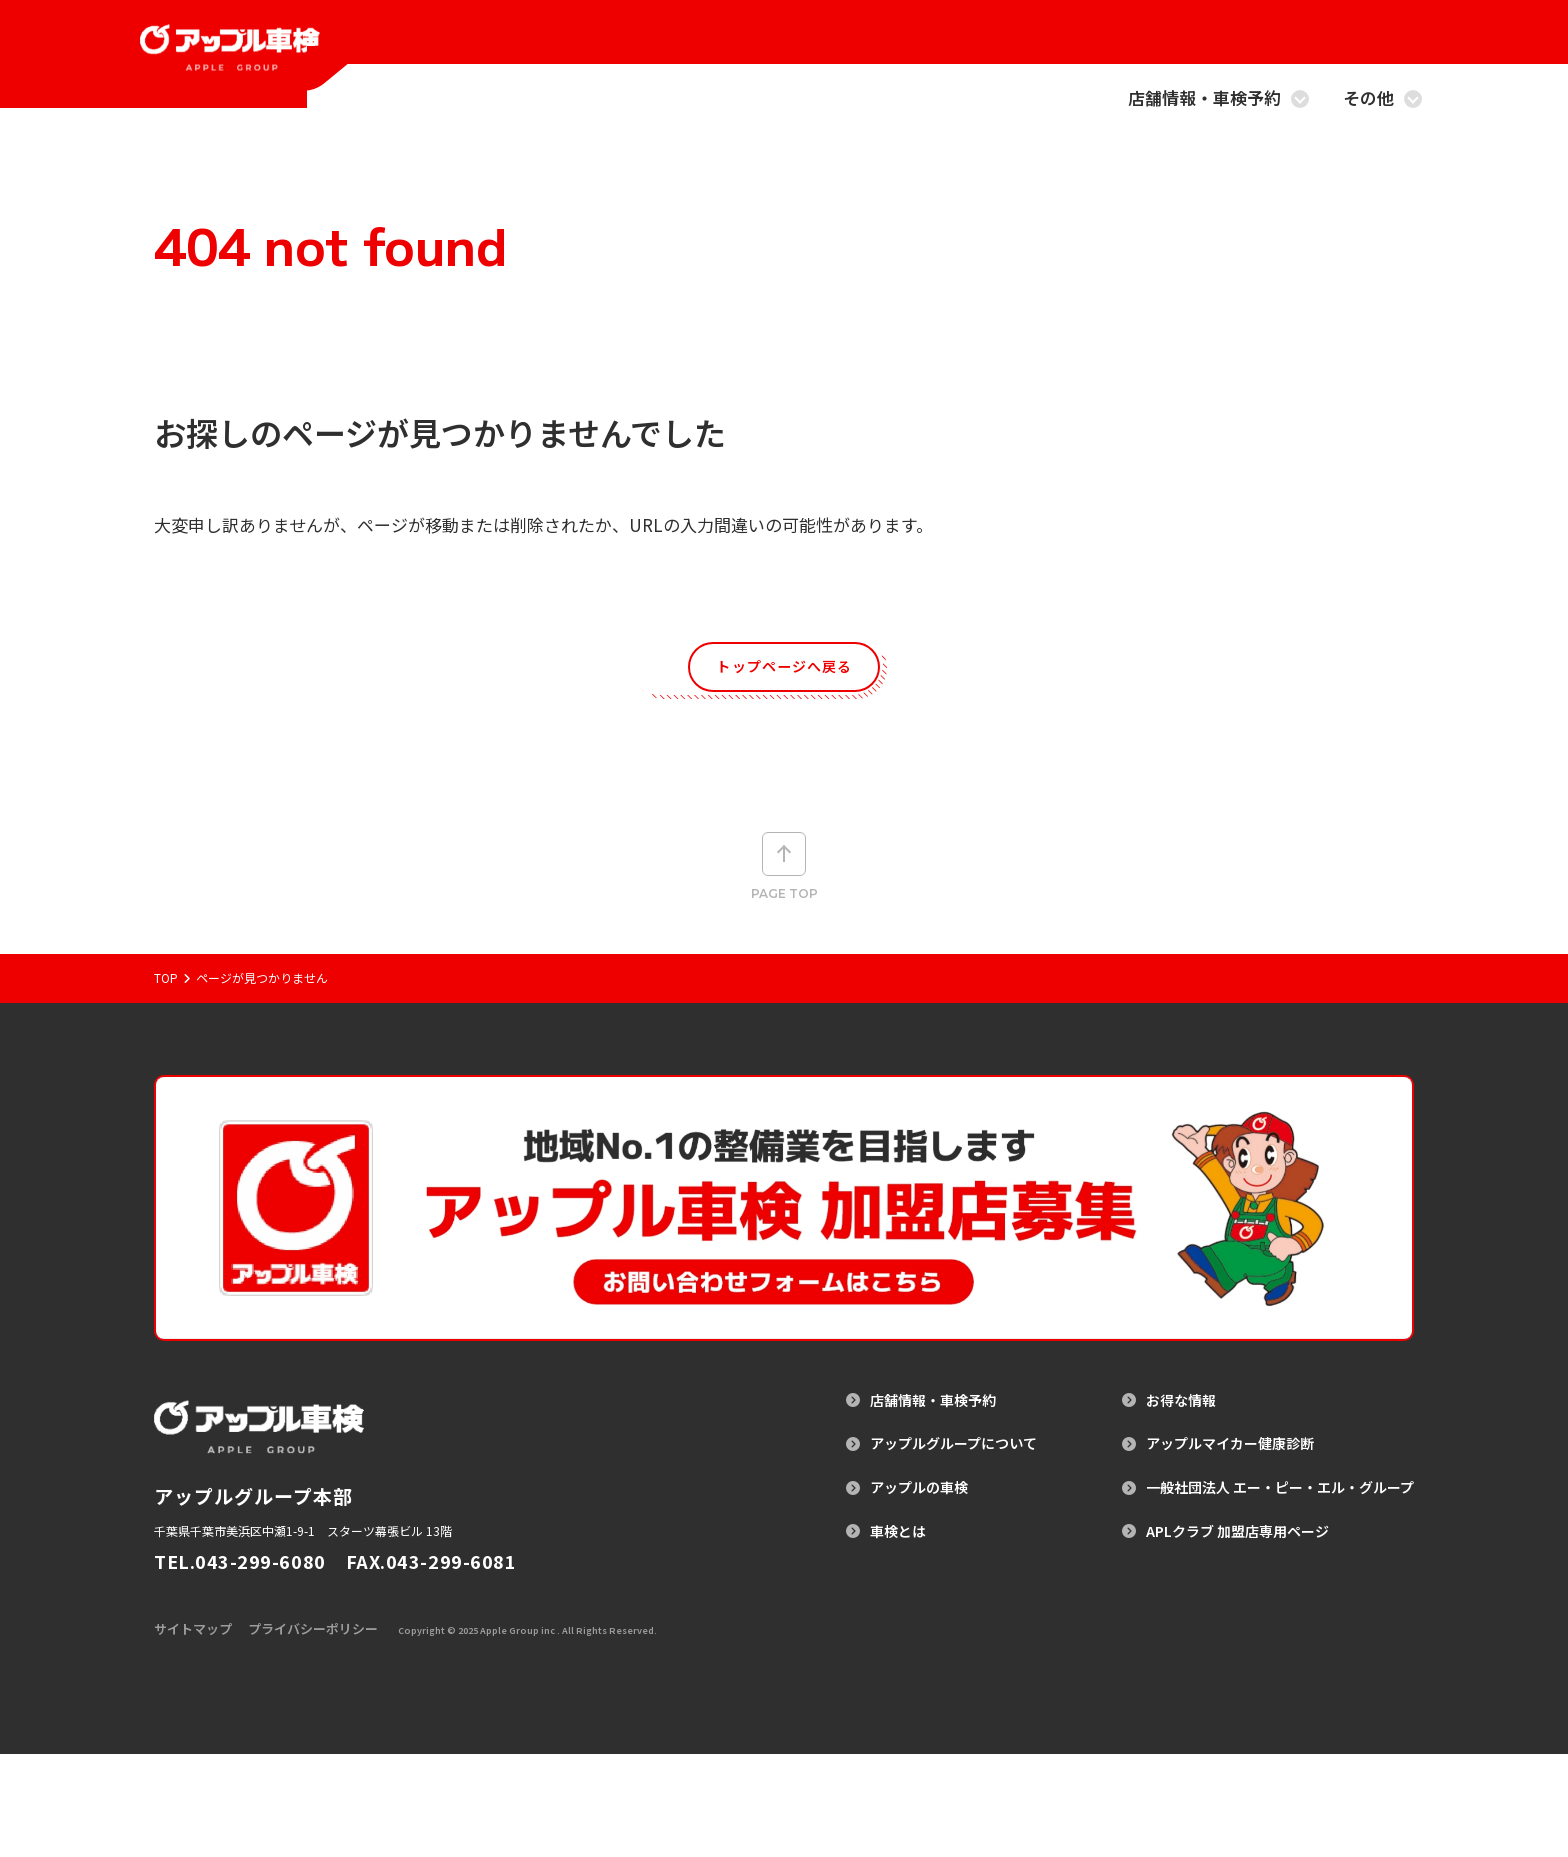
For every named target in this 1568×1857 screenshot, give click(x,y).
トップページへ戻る (784, 671)
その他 (1382, 99)
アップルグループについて (953, 1518)
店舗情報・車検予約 (1218, 99)
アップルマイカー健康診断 (1230, 1518)
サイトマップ (193, 1731)
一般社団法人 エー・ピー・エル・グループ (1280, 1562)
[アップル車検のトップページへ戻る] (262, 74)
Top (166, 1022)
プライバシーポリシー (313, 1731)
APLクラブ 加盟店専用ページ (1237, 1605)
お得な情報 (1181, 1474)
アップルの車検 (919, 1562)
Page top (784, 885)
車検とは (898, 1605)
